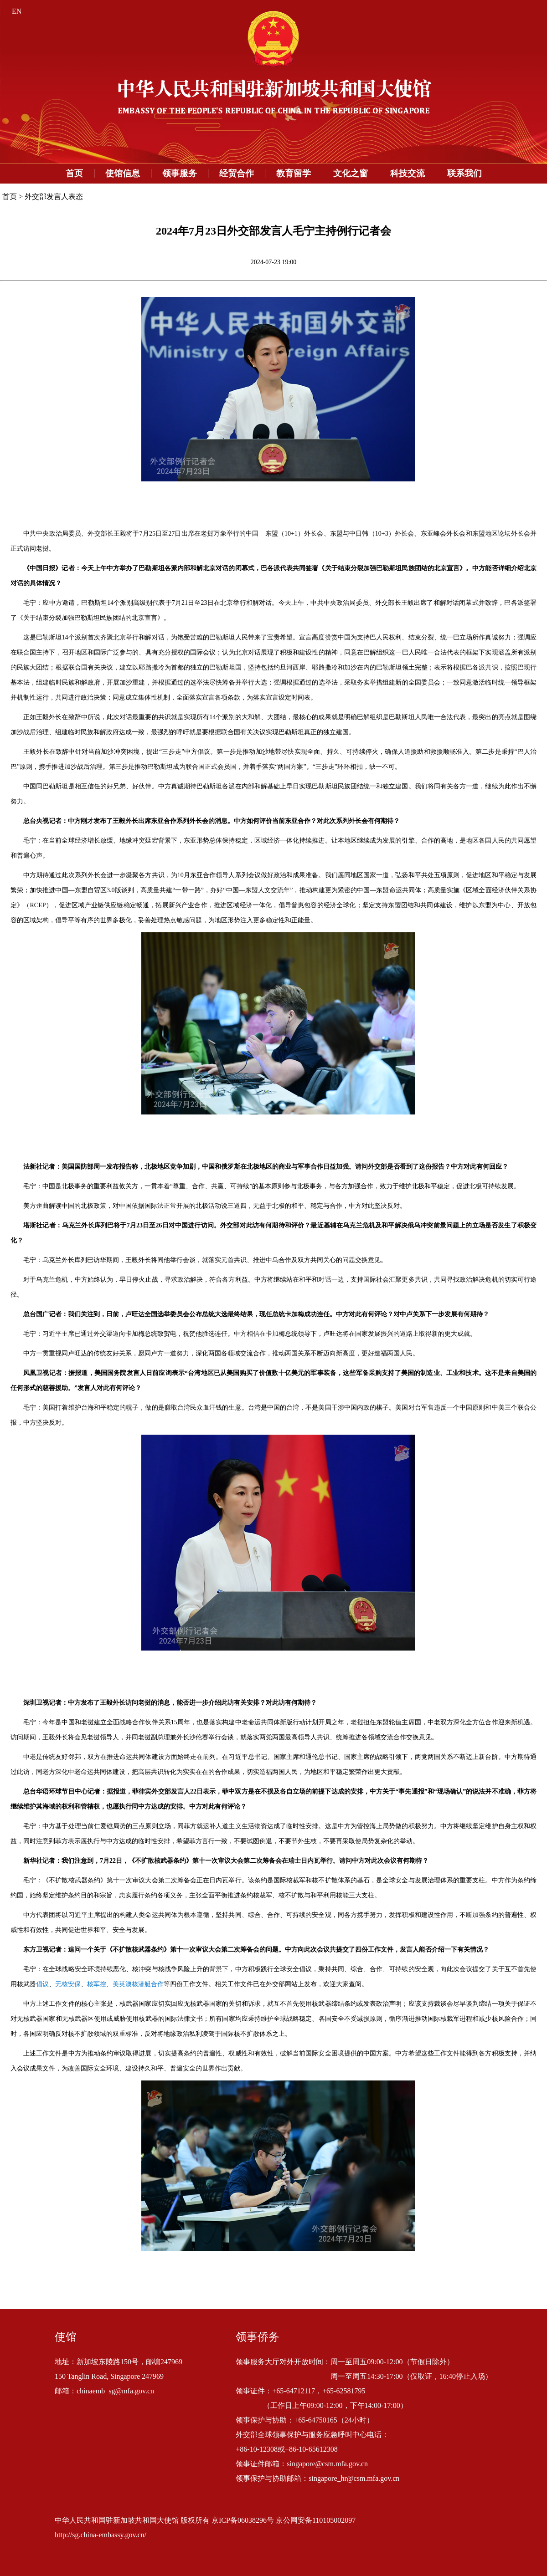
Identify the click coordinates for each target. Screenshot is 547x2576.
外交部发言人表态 (54, 196)
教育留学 (293, 173)
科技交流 (407, 173)
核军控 (96, 1984)
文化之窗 (350, 173)
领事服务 (179, 173)
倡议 (42, 1984)
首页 (74, 173)
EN (16, 11)
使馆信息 (122, 173)
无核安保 (68, 1984)
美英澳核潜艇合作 (138, 1984)
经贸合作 (236, 173)
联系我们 (464, 173)
